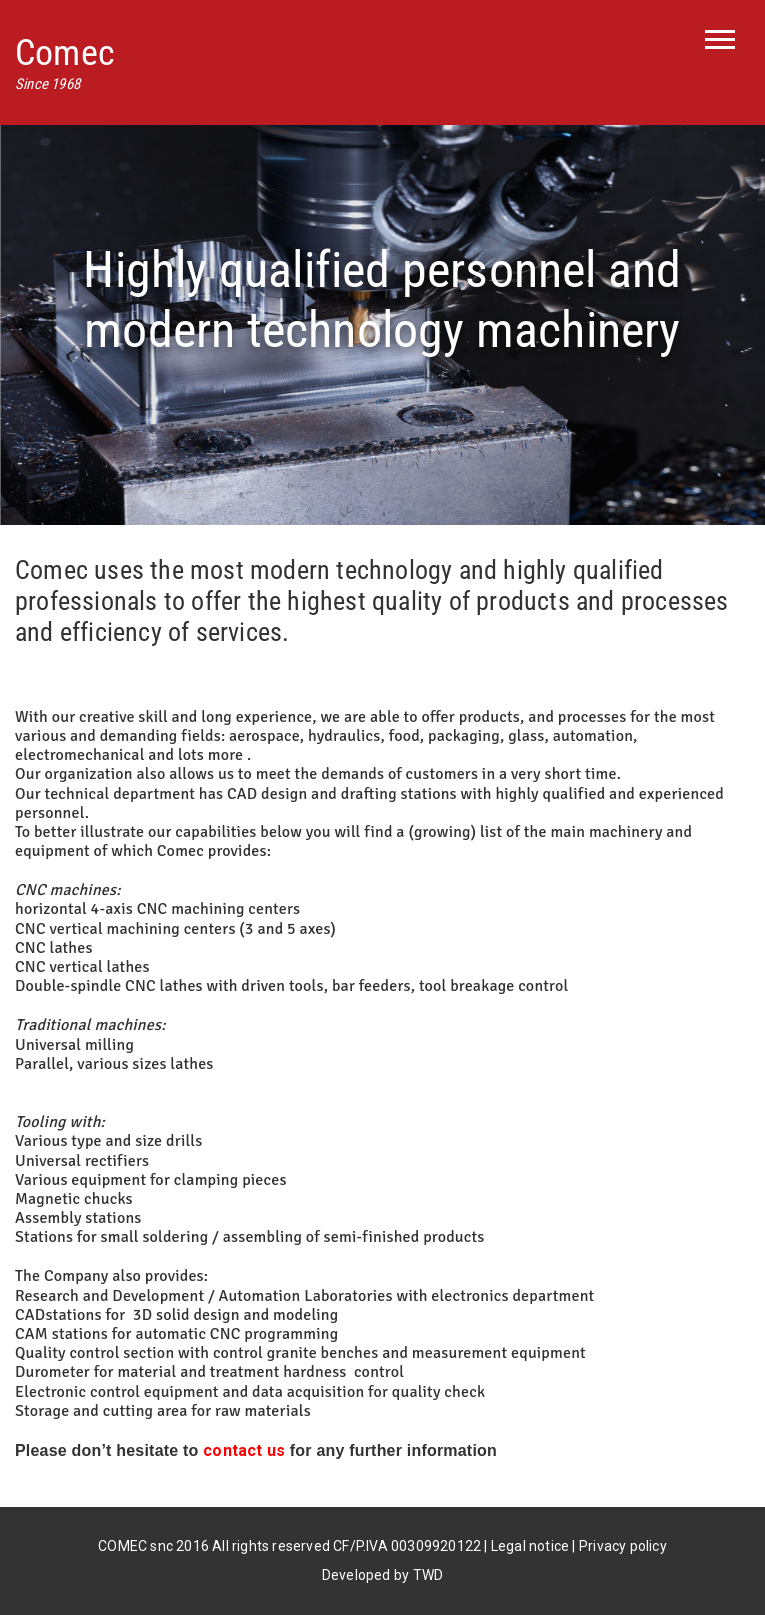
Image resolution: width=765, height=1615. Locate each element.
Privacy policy (623, 1546)
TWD (428, 1575)
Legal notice (530, 1546)
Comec (65, 53)
